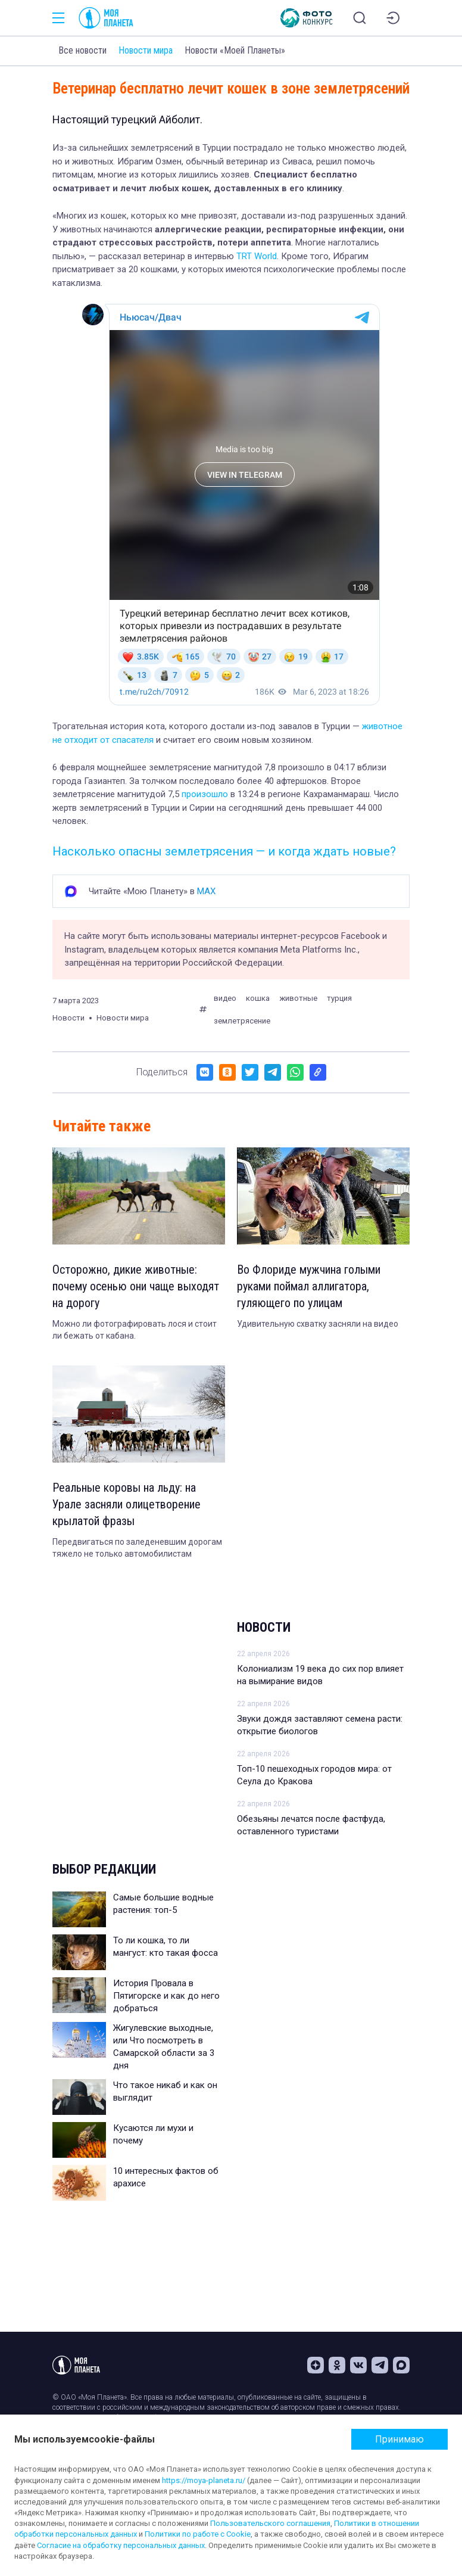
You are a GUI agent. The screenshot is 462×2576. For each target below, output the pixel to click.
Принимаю (399, 2439)
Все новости (82, 50)
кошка (258, 998)
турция (339, 998)
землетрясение (242, 1021)
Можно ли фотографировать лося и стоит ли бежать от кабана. (134, 1329)
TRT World (256, 256)
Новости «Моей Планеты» (235, 50)
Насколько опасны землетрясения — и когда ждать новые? (224, 851)
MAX (206, 891)
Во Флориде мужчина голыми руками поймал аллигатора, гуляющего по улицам (308, 1286)
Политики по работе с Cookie (198, 2534)
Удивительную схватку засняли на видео (317, 1324)
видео (225, 998)
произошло (205, 794)
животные (298, 998)
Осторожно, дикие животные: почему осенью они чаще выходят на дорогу (135, 1286)
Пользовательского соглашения (270, 2523)
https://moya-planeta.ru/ (203, 2480)
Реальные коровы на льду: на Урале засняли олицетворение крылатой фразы (126, 1504)
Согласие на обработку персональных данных (121, 2545)
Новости (264, 1627)
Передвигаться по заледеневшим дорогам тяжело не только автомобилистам (137, 1547)
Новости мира (145, 50)
